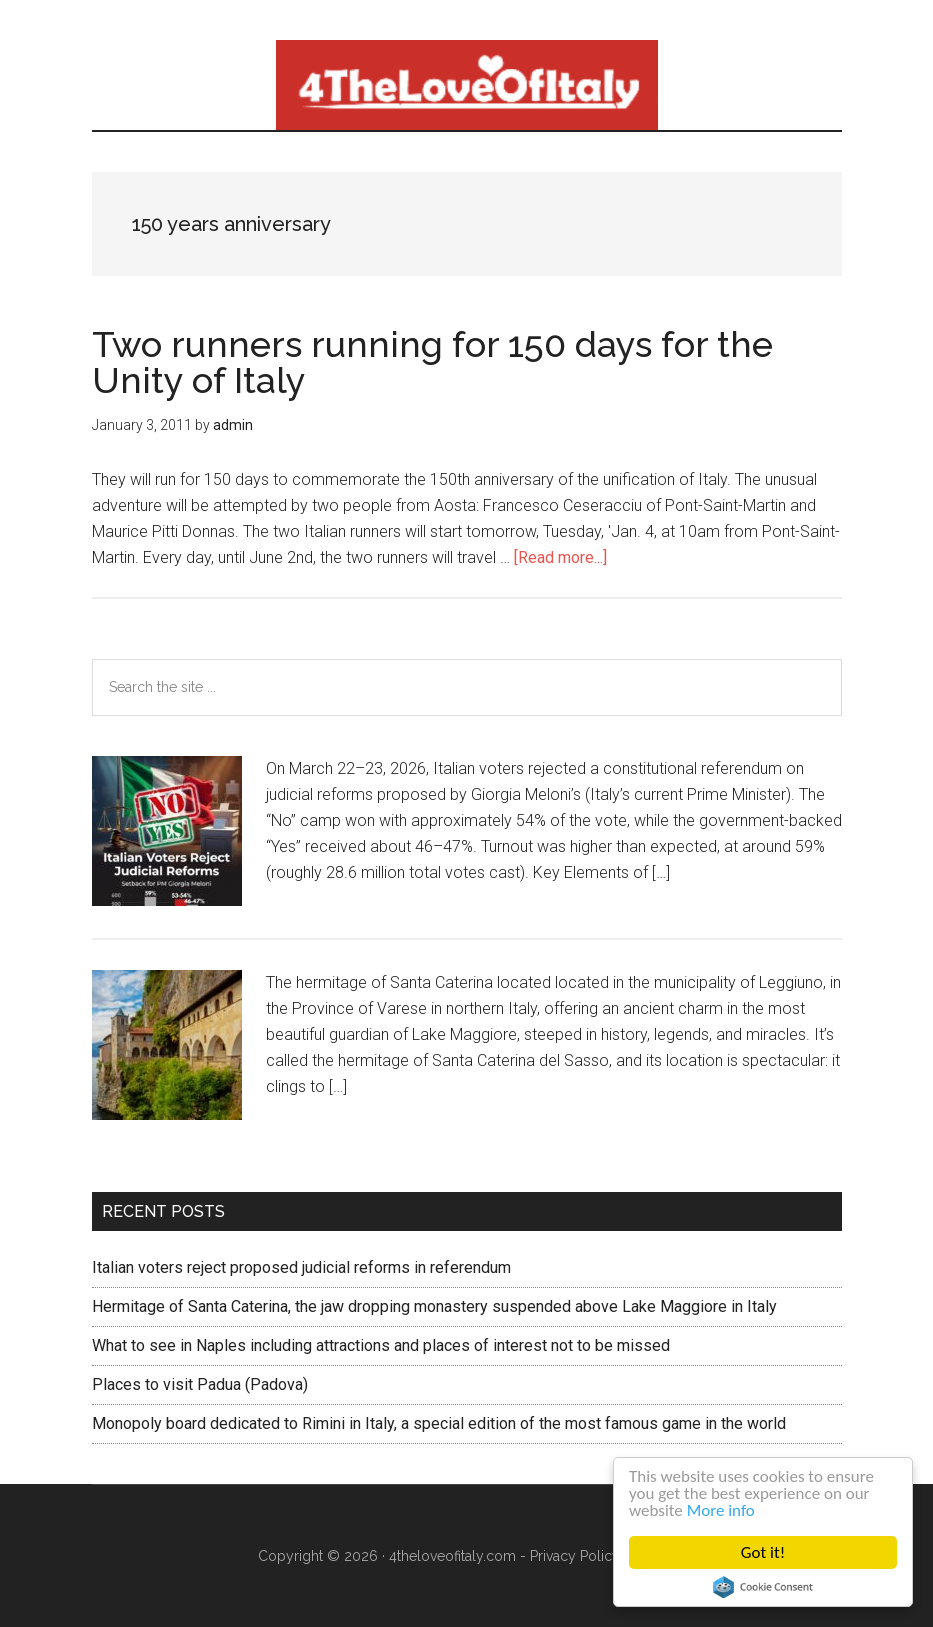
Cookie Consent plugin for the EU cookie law (763, 1587)
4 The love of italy (467, 85)
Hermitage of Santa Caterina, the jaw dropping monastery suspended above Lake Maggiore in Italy (434, 1306)
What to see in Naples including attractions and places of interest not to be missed (381, 1345)
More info (721, 1510)
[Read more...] (560, 557)
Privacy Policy (575, 1556)
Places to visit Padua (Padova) (200, 1384)
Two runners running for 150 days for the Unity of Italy (432, 362)
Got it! (763, 1552)
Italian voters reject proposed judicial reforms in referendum (301, 1267)
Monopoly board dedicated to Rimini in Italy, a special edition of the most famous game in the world (439, 1423)
